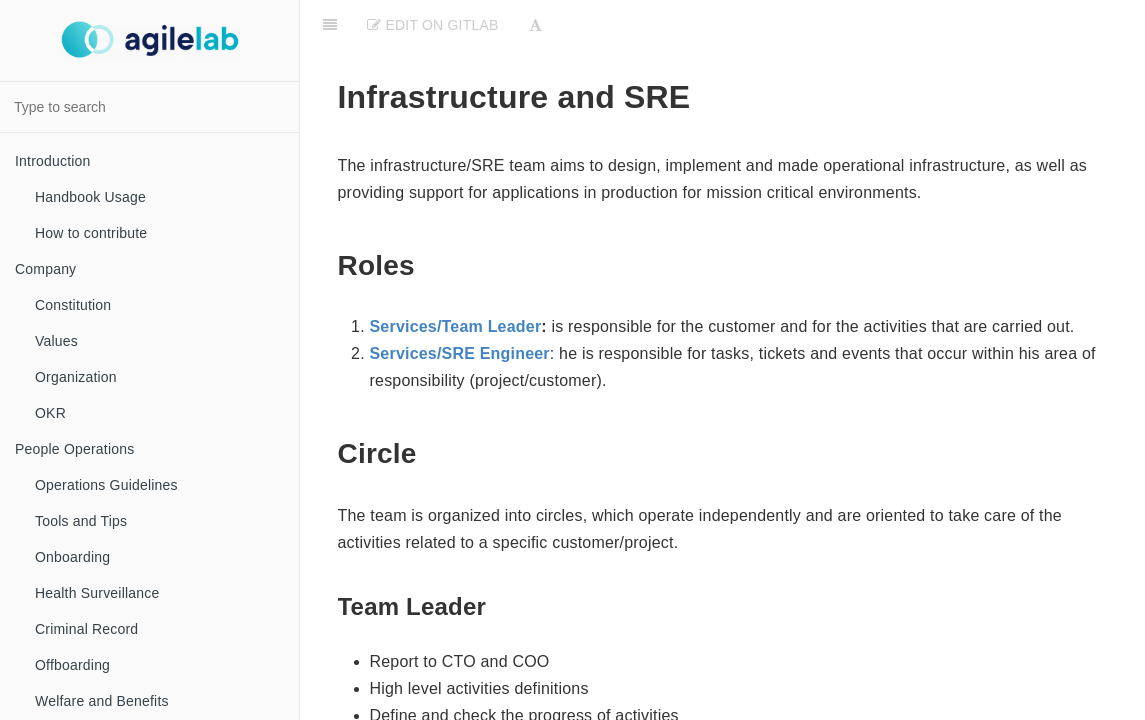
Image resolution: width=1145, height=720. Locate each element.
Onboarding (72, 557)
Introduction (53, 161)
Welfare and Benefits (102, 701)
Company (45, 269)
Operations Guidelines (106, 485)
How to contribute (91, 233)
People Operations (74, 449)
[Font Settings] (535, 25)
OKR (50, 413)
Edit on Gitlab (432, 25)
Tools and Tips (81, 521)
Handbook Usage (90, 197)
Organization (76, 377)
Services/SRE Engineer (460, 353)
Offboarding (72, 665)
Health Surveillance (97, 593)
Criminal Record (86, 629)
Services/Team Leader (456, 326)
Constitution (73, 305)
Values (56, 341)
